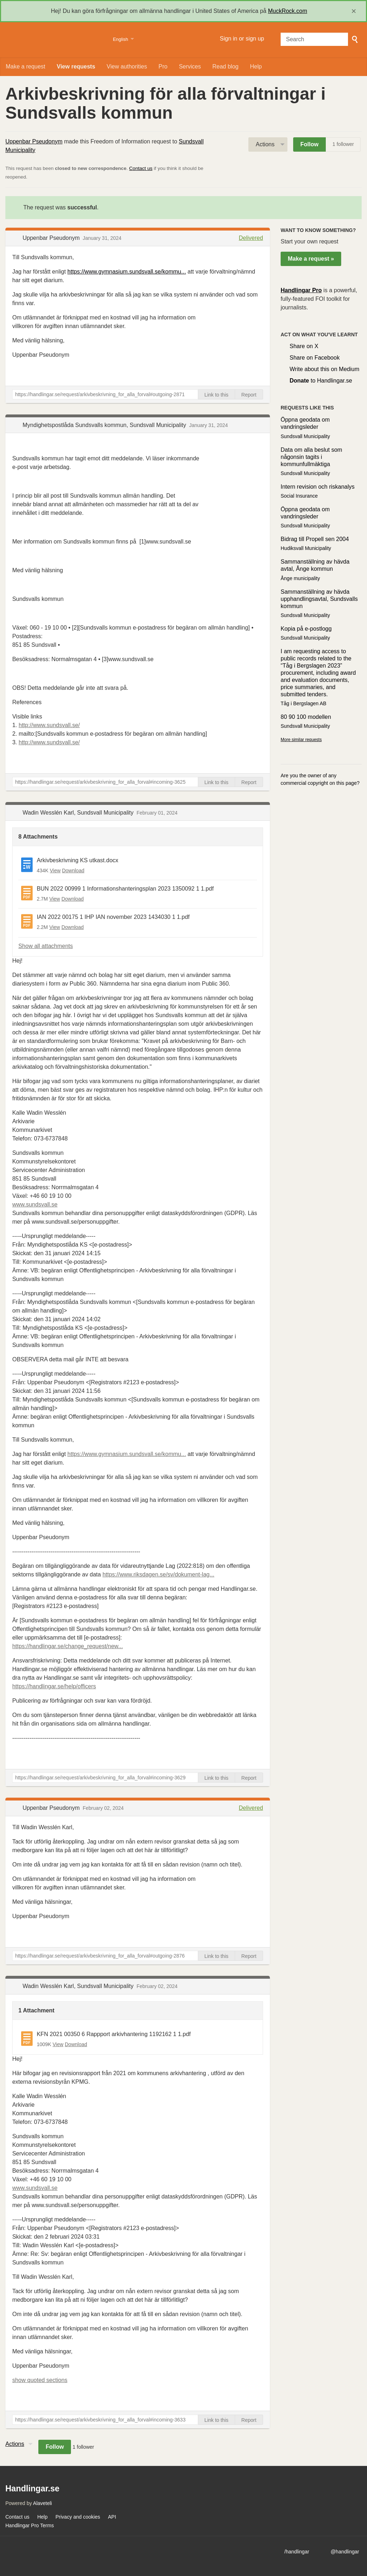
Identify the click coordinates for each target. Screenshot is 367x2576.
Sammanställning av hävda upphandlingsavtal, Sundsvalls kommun (319, 599)
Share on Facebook (315, 358)
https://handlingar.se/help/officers (54, 1686)
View (55, 870)
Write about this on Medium (324, 369)
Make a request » (311, 259)
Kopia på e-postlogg (306, 629)
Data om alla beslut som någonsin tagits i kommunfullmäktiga (311, 457)
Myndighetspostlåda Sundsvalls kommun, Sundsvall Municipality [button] (105, 425)
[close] (354, 11)
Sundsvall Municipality (305, 436)
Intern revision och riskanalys (317, 487)
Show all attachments (45, 946)
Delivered (251, 238)
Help (256, 66)
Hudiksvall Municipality (306, 548)
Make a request (25, 66)
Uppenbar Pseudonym (33, 141)
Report (248, 395)
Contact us (140, 168)
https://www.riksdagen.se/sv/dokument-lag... (158, 1574)
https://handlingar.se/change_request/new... (67, 1646)
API (112, 2517)
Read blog (226, 66)
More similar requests (301, 739)
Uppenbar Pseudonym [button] (52, 238)
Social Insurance (299, 496)
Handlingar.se (54, 40)
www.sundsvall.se (34, 1204)
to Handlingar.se (321, 381)
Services (190, 66)
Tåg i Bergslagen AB (304, 703)
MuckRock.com (287, 11)
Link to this (216, 395)
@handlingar (344, 2551)
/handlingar (296, 2551)
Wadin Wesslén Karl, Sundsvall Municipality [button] (79, 813)
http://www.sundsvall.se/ (49, 725)
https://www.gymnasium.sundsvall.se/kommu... (126, 272)
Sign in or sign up (242, 38)
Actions (265, 144)
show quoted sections (39, 2380)
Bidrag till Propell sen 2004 (315, 539)
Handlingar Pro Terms (29, 2525)
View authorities (127, 66)
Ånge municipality (300, 578)
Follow (309, 144)
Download (73, 870)
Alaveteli (42, 2503)
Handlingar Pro (301, 290)
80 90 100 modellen (306, 717)
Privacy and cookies (78, 2517)
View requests (76, 66)
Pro (162, 66)
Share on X (304, 346)
